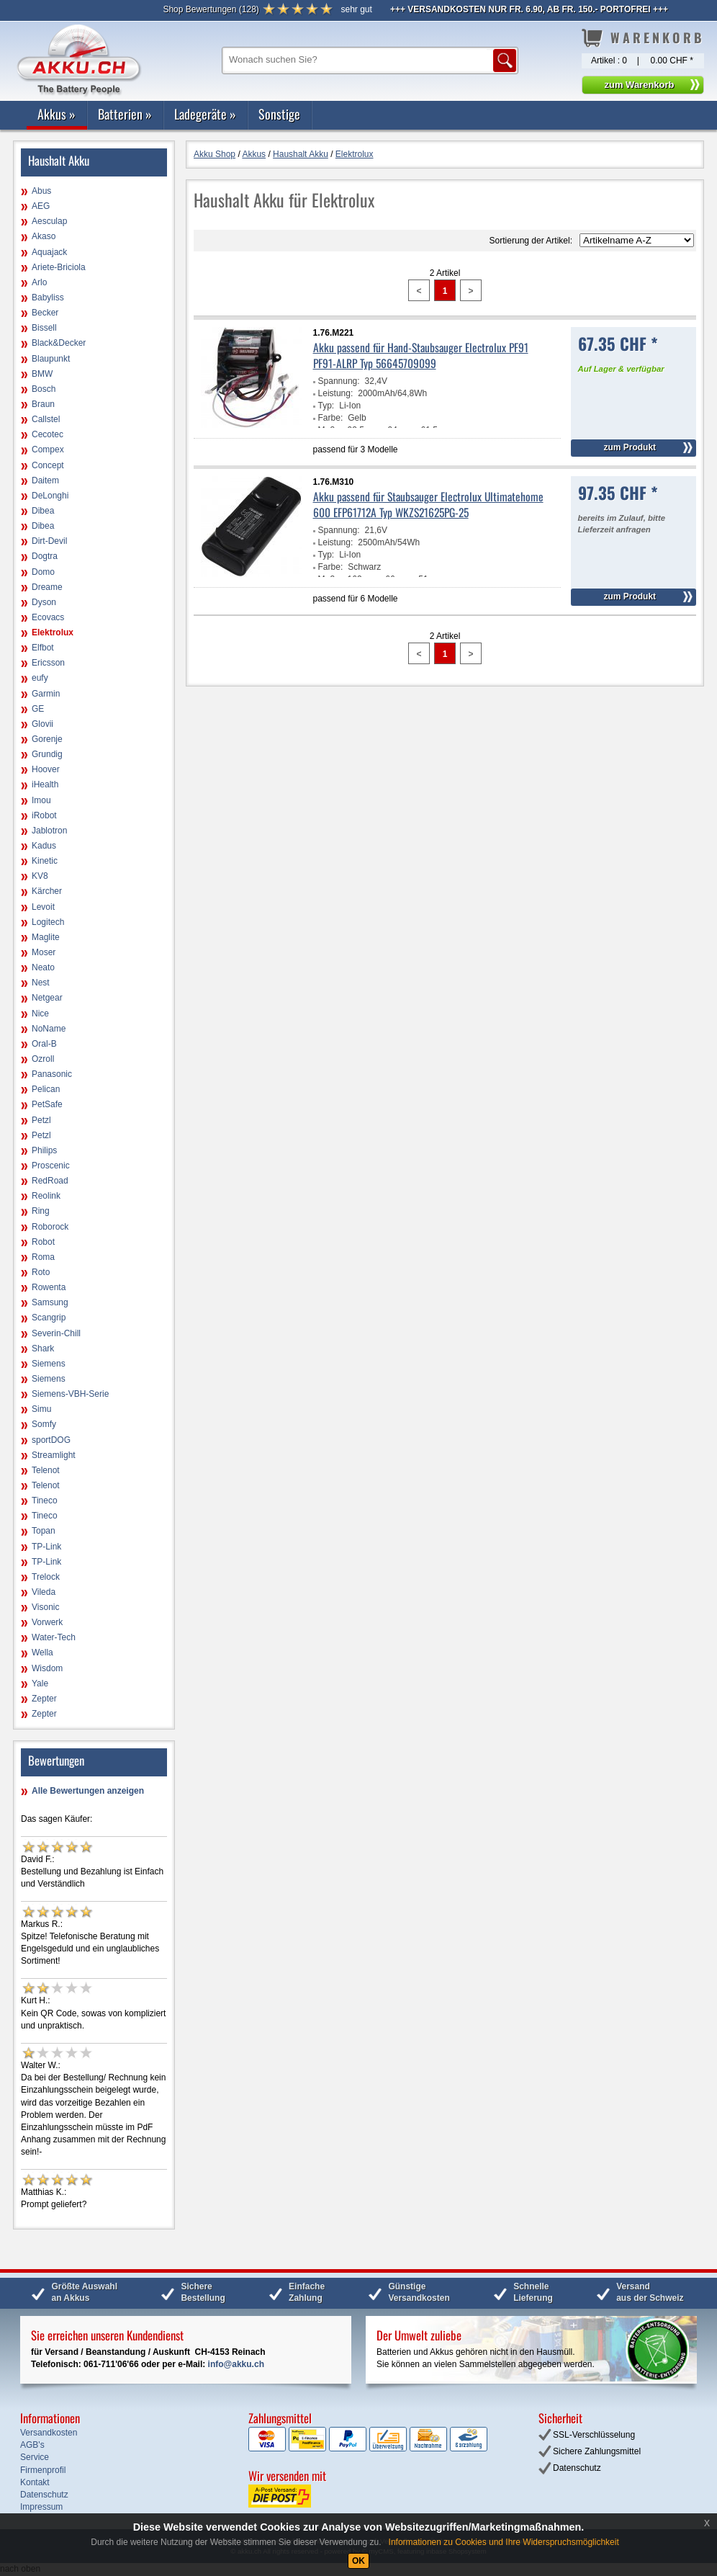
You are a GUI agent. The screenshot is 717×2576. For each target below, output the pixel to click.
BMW (42, 374)
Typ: (326, 406)
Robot (43, 1242)
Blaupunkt (51, 359)
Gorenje (47, 739)
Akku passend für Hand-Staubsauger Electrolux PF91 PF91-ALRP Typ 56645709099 (420, 355)
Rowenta (49, 1287)
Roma (43, 1257)
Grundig (47, 754)
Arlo (39, 282)
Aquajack (49, 252)
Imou (41, 800)
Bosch (43, 389)
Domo (43, 572)
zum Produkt (629, 447)
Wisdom (47, 1668)
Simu (41, 1409)
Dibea (43, 511)
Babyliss (48, 297)
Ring (41, 1211)
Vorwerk (47, 1622)
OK (358, 2561)
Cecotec (47, 434)
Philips (44, 1150)
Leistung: (335, 393)
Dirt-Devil (49, 541)
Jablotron (49, 831)
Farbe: (330, 418)
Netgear (47, 998)
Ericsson (48, 663)
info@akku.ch (236, 2364)
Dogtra (45, 556)
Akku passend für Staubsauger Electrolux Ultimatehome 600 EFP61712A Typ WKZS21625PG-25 (428, 504)
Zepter (44, 1699)
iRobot (44, 815)
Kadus (44, 846)
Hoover (46, 769)
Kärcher (47, 891)
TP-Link (46, 1547)
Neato (43, 967)
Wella (42, 1652)
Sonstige (279, 113)
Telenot (46, 1470)
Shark (43, 1348)
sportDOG (51, 1440)
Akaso (43, 236)
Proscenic (51, 1165)
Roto (41, 1272)
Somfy (44, 1424)
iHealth (45, 784)
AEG (41, 206)
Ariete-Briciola (59, 267)
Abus (41, 191)
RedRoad (50, 1181)
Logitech (48, 922)
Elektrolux (52, 632)
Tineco (45, 1500)
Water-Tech (54, 1637)
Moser (43, 952)
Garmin (46, 694)
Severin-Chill (56, 1333)
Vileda (43, 1592)
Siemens (49, 1364)
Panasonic (52, 1074)
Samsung (50, 1302)
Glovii (42, 724)
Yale (40, 1683)
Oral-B (44, 1044)
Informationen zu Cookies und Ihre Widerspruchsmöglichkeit (504, 2542)
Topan (43, 1531)
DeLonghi (50, 496)
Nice (40, 1014)
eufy (40, 678)
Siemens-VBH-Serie (70, 1394)
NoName (49, 1029)
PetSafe (47, 1104)
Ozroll (43, 1059)
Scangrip (49, 1317)
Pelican (46, 1089)
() (210, 9)
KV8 (40, 876)
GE (38, 709)
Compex (48, 449)
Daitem (45, 480)
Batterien (125, 113)
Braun (43, 404)
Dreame (47, 587)
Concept (48, 465)
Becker (45, 313)
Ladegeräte (205, 113)
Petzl (41, 1120)
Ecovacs (48, 617)
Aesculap (49, 221)
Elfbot (43, 648)
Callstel (46, 419)
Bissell (44, 328)
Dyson (44, 602)
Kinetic (45, 861)
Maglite (46, 937)
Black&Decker (59, 343)
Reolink (46, 1196)
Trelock (46, 1577)
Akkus (56, 113)
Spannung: (339, 381)
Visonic (45, 1607)
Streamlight (54, 1455)
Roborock (50, 1227)
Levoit (43, 907)
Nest (41, 983)
